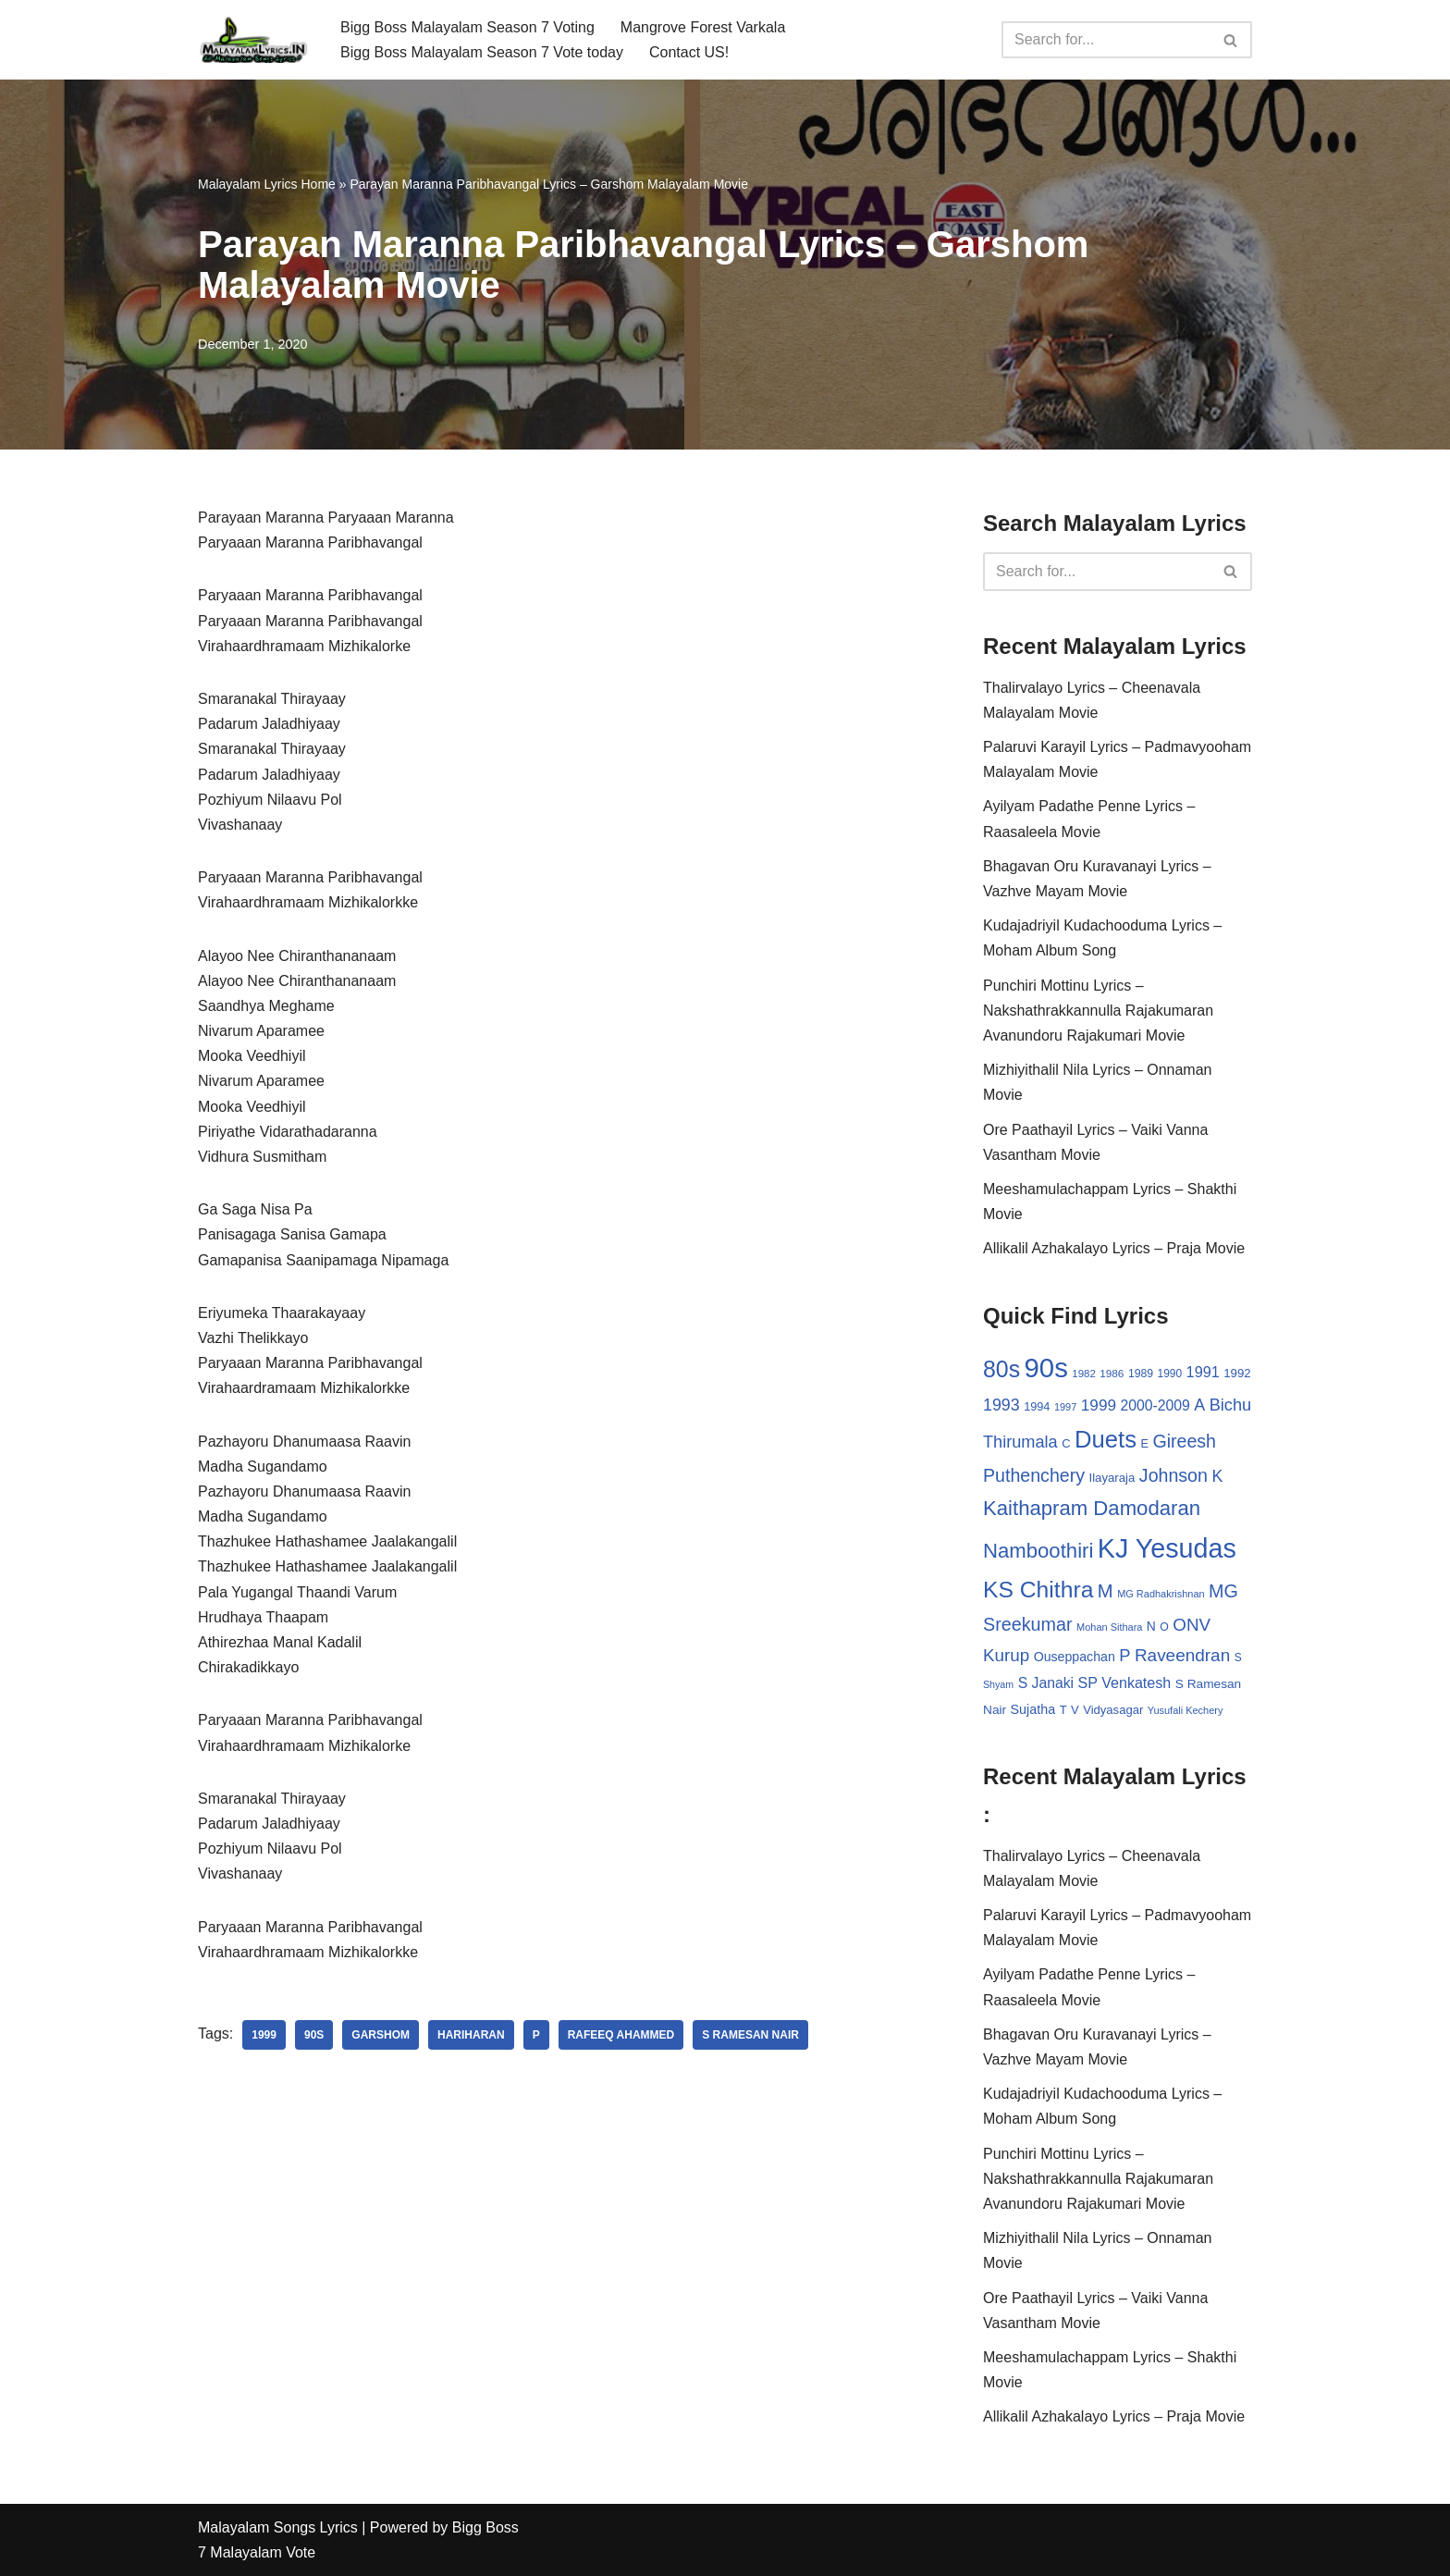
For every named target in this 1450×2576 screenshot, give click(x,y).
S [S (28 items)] (1238, 1657)
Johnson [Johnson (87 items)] (1173, 1475)
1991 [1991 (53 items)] (1203, 1371)
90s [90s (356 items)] (1046, 1367)
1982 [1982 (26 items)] (1083, 1373)
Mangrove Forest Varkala (703, 27)
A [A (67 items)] (1199, 1405)
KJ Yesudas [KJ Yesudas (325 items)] (1167, 1548)
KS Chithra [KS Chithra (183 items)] (1038, 1589)
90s (314, 2034)
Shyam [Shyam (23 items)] (998, 1684)
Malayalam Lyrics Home (267, 184)
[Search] (1105, 39)
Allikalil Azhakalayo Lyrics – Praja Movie (1114, 1248)
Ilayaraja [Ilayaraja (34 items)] (1111, 1478)
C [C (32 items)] (1066, 1443)
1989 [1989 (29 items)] (1140, 1373)
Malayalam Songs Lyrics (278, 2527)
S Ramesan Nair (750, 2034)
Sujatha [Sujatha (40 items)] (1033, 1709)
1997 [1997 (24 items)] (1065, 1406)
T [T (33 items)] (1063, 1710)
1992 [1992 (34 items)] (1236, 1373)
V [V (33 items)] (1075, 1710)
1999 (264, 2034)
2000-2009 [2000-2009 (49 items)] (1154, 1405)
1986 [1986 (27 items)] (1112, 1373)
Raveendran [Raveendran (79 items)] (1182, 1655)
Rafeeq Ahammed (621, 2034)
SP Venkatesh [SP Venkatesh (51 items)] (1125, 1682)
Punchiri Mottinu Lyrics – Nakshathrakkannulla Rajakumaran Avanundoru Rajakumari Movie (1098, 1010)
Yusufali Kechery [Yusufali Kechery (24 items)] (1185, 1710)
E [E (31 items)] (1144, 1443)
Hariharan (471, 2034)
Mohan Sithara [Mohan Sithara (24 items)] (1109, 1627)
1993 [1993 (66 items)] (1001, 1405)
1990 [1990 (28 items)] (1170, 1373)
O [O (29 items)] (1164, 1627)
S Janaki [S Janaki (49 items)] (1046, 1683)
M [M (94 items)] (1105, 1591)
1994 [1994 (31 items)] (1037, 1406)
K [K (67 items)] (1217, 1476)
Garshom (380, 2034)
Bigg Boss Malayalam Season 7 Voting (467, 27)
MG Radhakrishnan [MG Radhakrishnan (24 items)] (1161, 1593)
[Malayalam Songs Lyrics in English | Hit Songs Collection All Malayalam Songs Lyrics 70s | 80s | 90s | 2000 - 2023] (253, 40)
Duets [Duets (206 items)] (1106, 1439)
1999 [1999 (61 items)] (1098, 1405)
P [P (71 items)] (1124, 1655)
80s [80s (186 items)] (1001, 1369)
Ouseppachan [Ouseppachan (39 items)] (1074, 1656)
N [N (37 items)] (1151, 1626)
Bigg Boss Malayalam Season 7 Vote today (481, 52)
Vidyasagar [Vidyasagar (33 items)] (1113, 1710)
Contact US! (689, 52)
